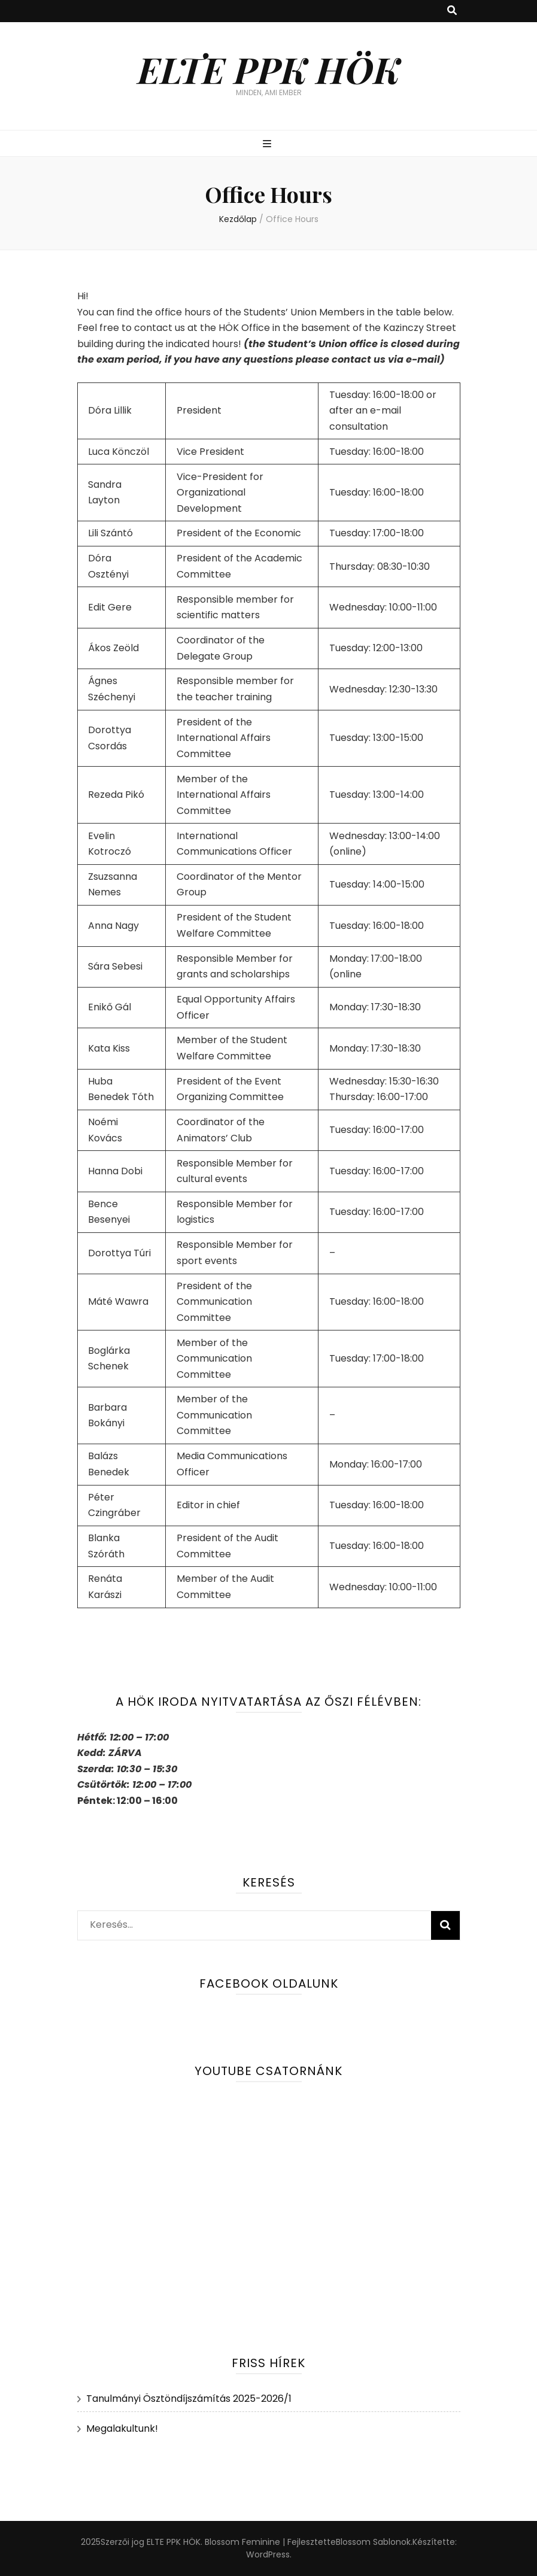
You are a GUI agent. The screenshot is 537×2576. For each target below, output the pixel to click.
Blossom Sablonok (373, 2542)
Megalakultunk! (122, 2428)
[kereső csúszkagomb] (452, 11)
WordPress (268, 2554)
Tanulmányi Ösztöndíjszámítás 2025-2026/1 (189, 2398)
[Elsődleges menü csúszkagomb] (268, 144)
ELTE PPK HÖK (269, 69)
